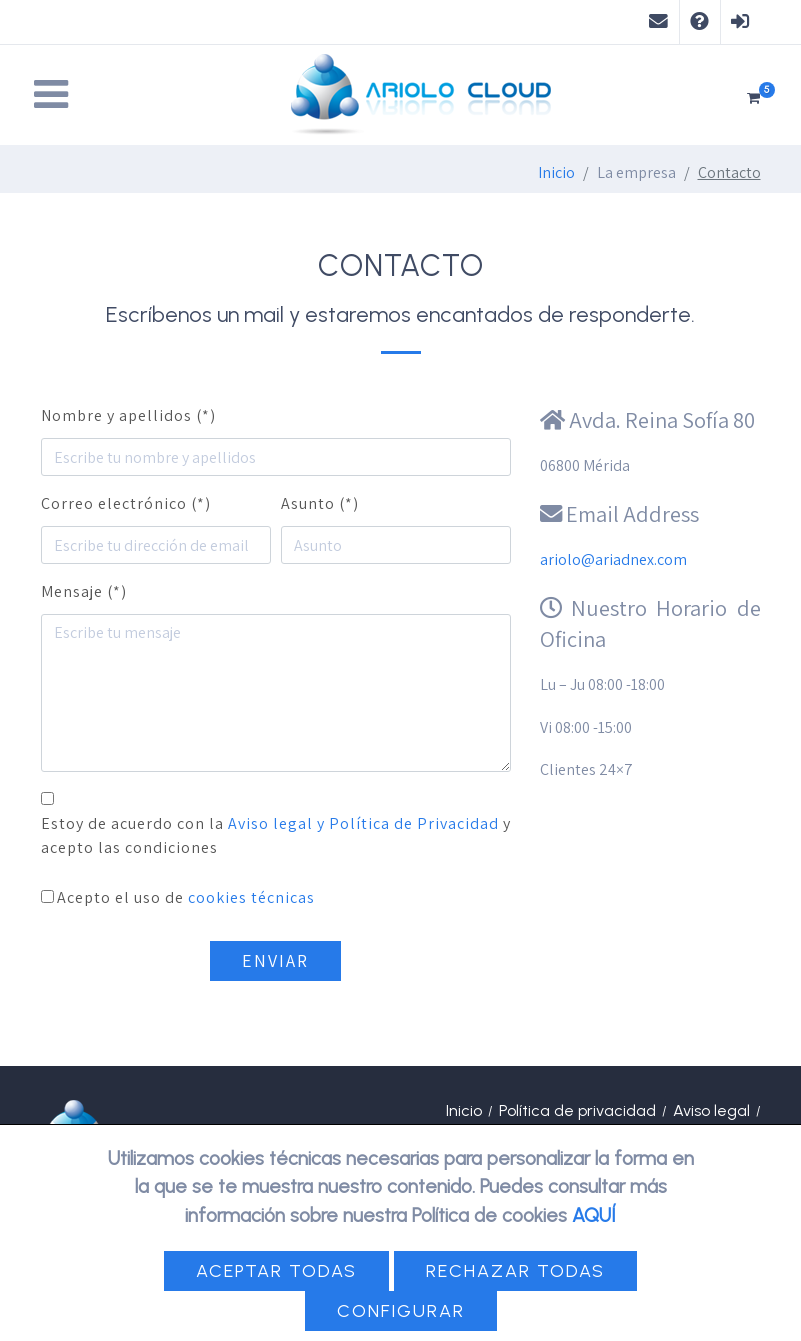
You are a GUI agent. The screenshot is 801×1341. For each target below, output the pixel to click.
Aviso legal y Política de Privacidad (363, 823)
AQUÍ (594, 1215)
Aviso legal (711, 1110)
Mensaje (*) (84, 591)
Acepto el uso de (186, 897)
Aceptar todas (276, 1271)
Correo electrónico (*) (126, 503)
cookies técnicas (251, 897)
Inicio (556, 172)
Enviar (275, 960)
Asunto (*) (320, 503)
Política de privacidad (577, 1110)
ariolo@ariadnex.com (613, 559)
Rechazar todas (515, 1271)
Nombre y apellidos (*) (128, 415)
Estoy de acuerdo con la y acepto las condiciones (276, 835)
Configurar (401, 1311)
